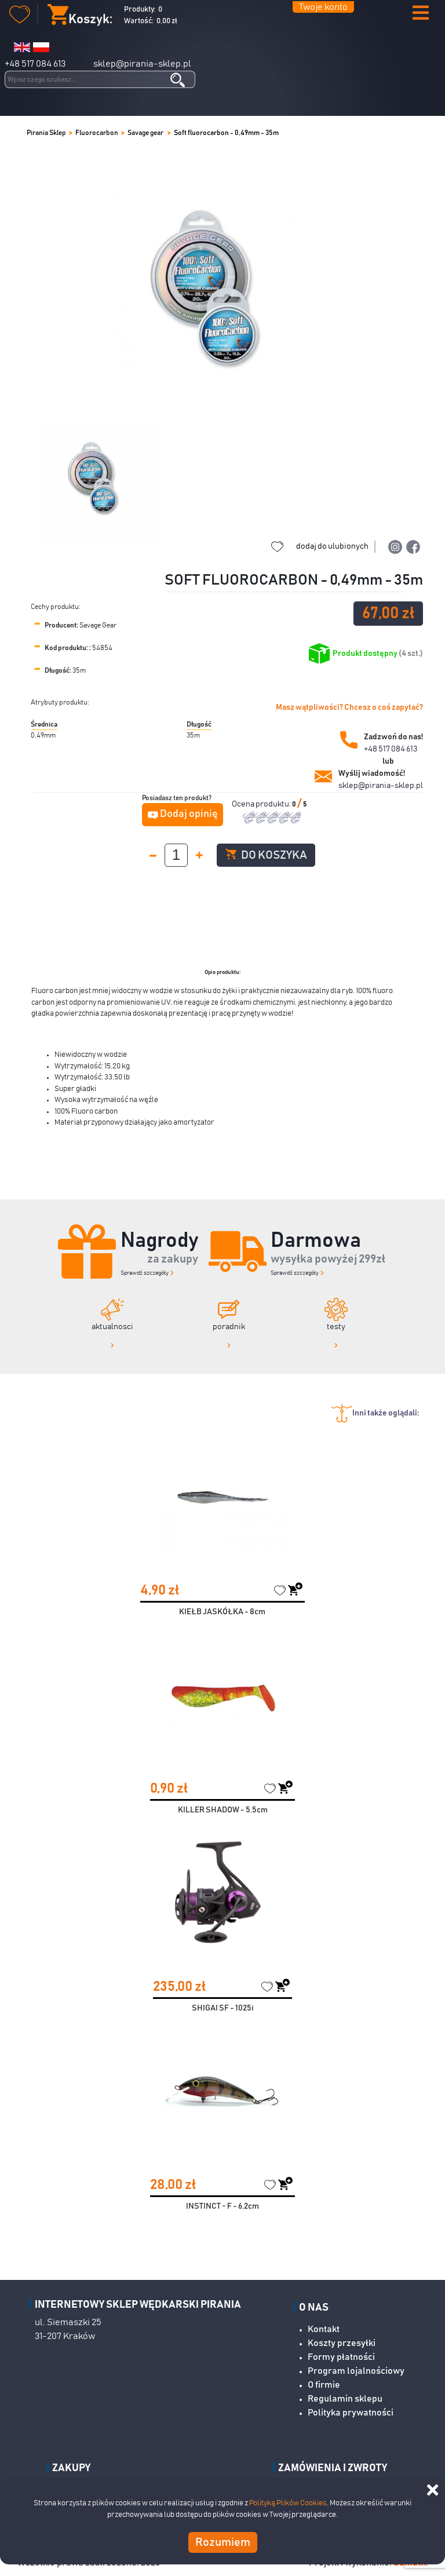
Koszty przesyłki (341, 2343)
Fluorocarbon (96, 132)
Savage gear (146, 132)
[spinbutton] (176, 855)
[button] (421, 13)
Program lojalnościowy (356, 2371)
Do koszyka (266, 855)
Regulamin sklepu (345, 2398)
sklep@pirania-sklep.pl (142, 63)
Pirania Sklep (46, 132)
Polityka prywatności (350, 2412)
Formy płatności (341, 2357)
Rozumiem (222, 2542)
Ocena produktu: (262, 804)
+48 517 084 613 (35, 63)
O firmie (324, 2384)
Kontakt (324, 2329)
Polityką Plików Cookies (288, 2503)
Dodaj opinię (189, 814)
